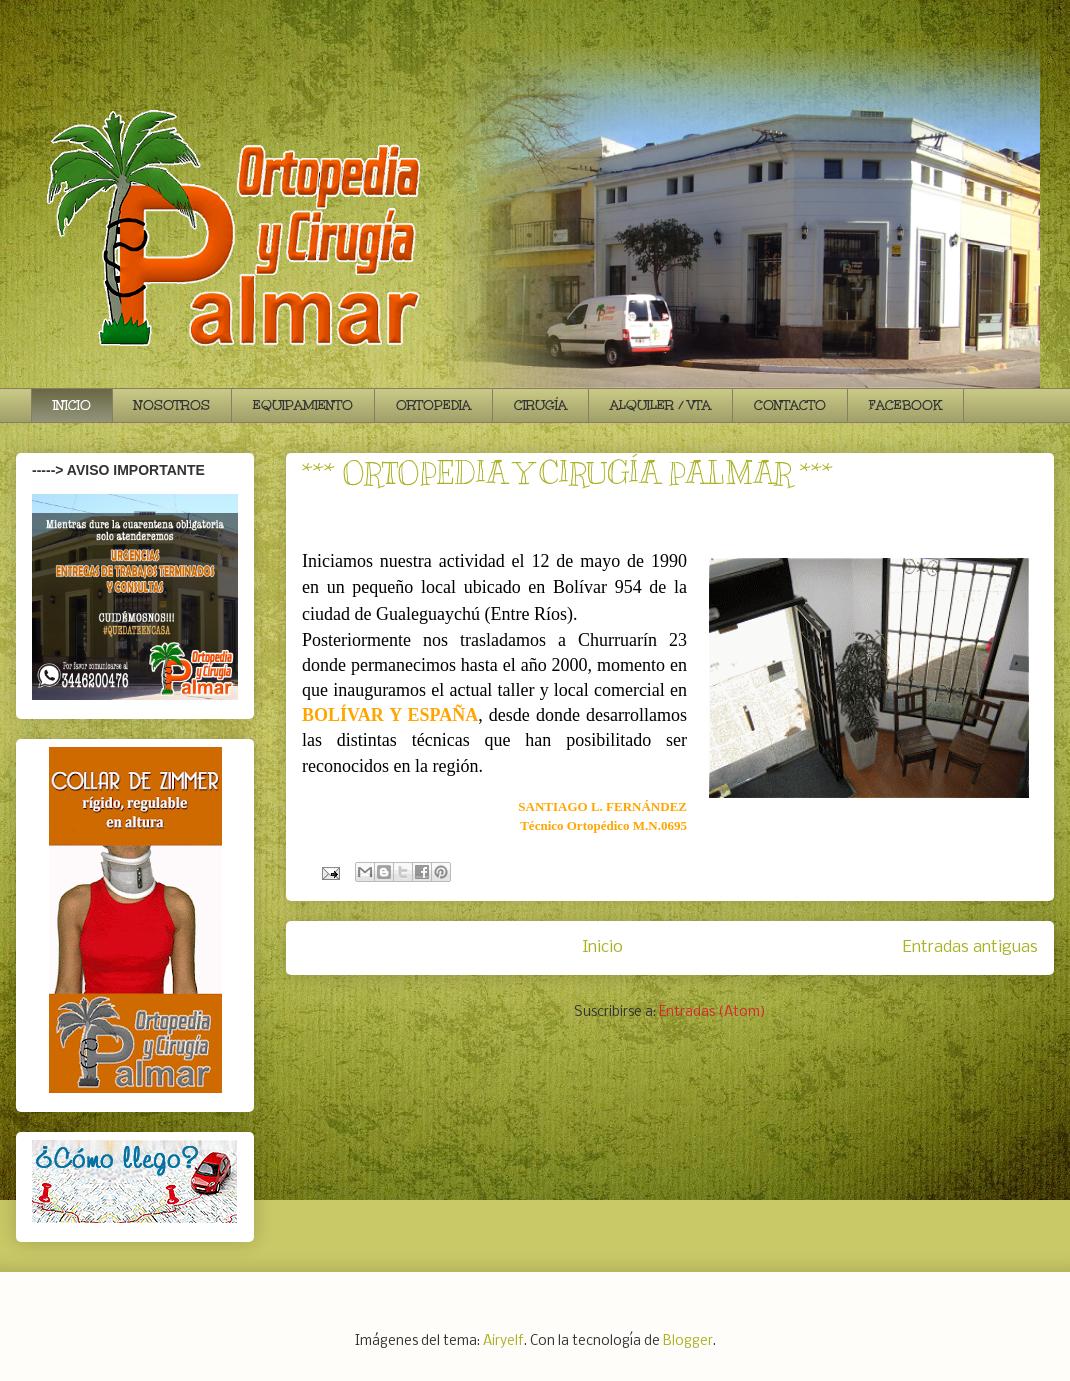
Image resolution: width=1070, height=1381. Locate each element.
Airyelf (503, 1341)
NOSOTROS (172, 405)
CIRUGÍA (540, 405)
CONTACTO (790, 405)
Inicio (602, 947)
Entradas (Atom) (712, 1012)
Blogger (688, 1341)
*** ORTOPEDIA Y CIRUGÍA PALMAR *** (567, 473)
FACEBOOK (905, 405)
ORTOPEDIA (433, 405)
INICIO (72, 405)
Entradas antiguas (970, 947)
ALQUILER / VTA (660, 405)
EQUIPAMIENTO (303, 405)
